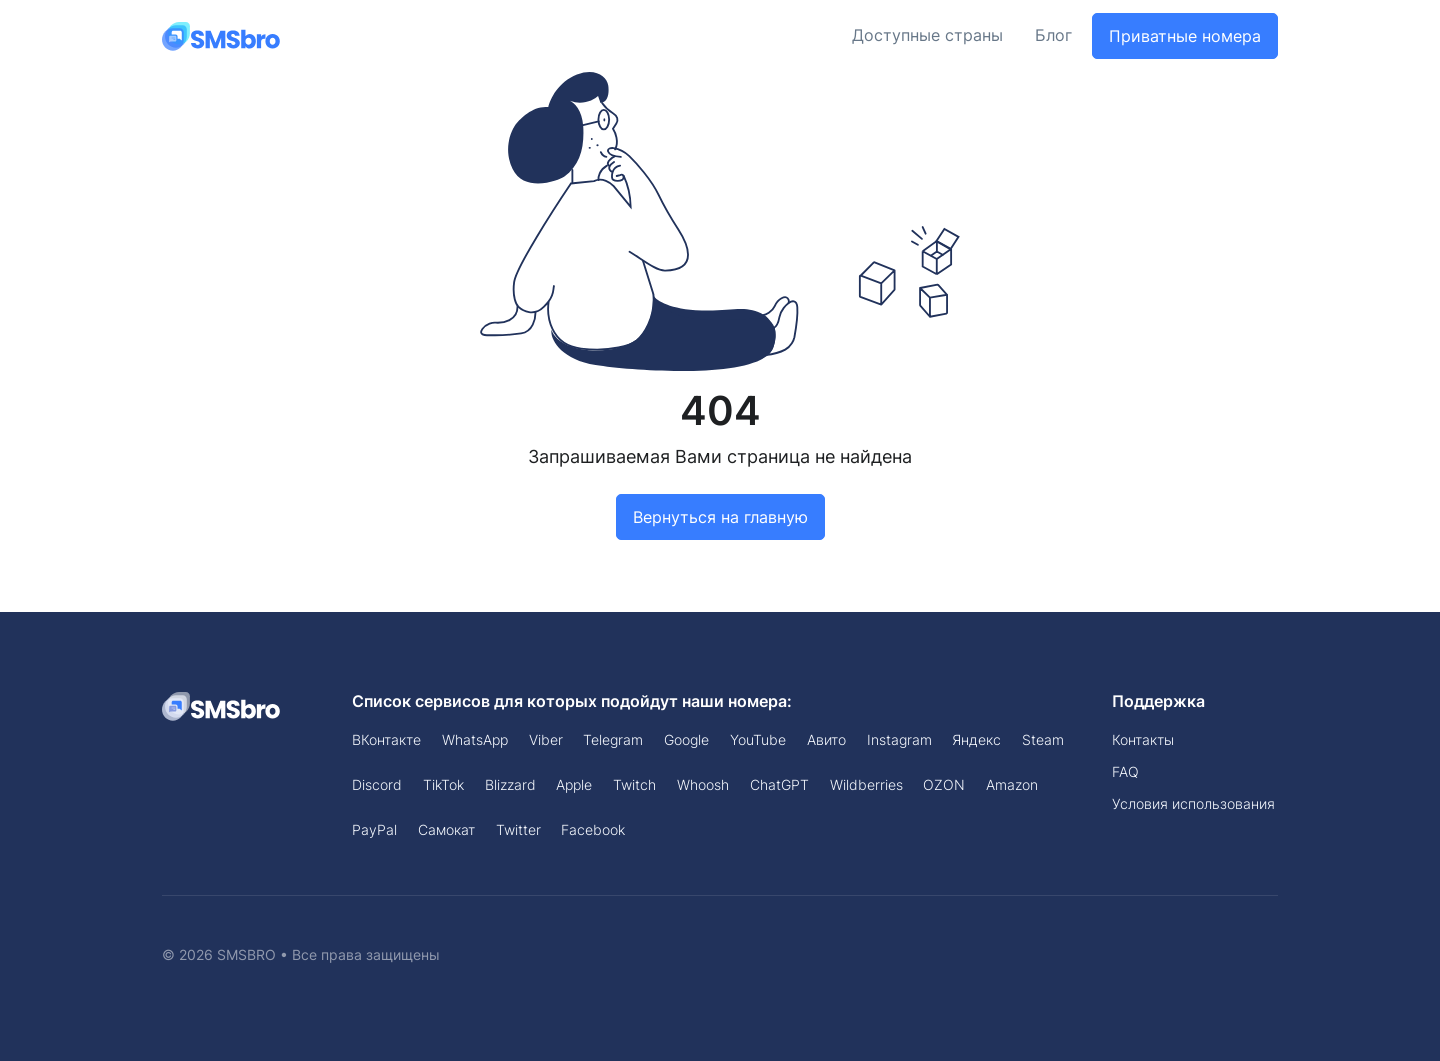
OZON (944, 784)
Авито (826, 739)
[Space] (222, 705)
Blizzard (510, 784)
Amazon (1012, 784)
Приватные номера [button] (1185, 36)
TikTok (443, 784)
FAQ (1125, 771)
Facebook (593, 829)
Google (686, 739)
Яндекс (976, 739)
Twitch (634, 784)
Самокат (446, 829)
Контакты (1143, 739)
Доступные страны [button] (927, 36)
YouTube (758, 739)
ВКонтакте (386, 739)
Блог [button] (1053, 36)
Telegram (613, 739)
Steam (1043, 739)
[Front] (222, 35)
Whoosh (703, 784)
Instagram (899, 739)
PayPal (374, 829)
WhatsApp (475, 739)
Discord (377, 784)
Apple (574, 784)
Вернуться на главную (720, 517)
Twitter (518, 829)
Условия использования (1193, 803)
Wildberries (866, 784)
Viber (546, 739)
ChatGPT (779, 784)
